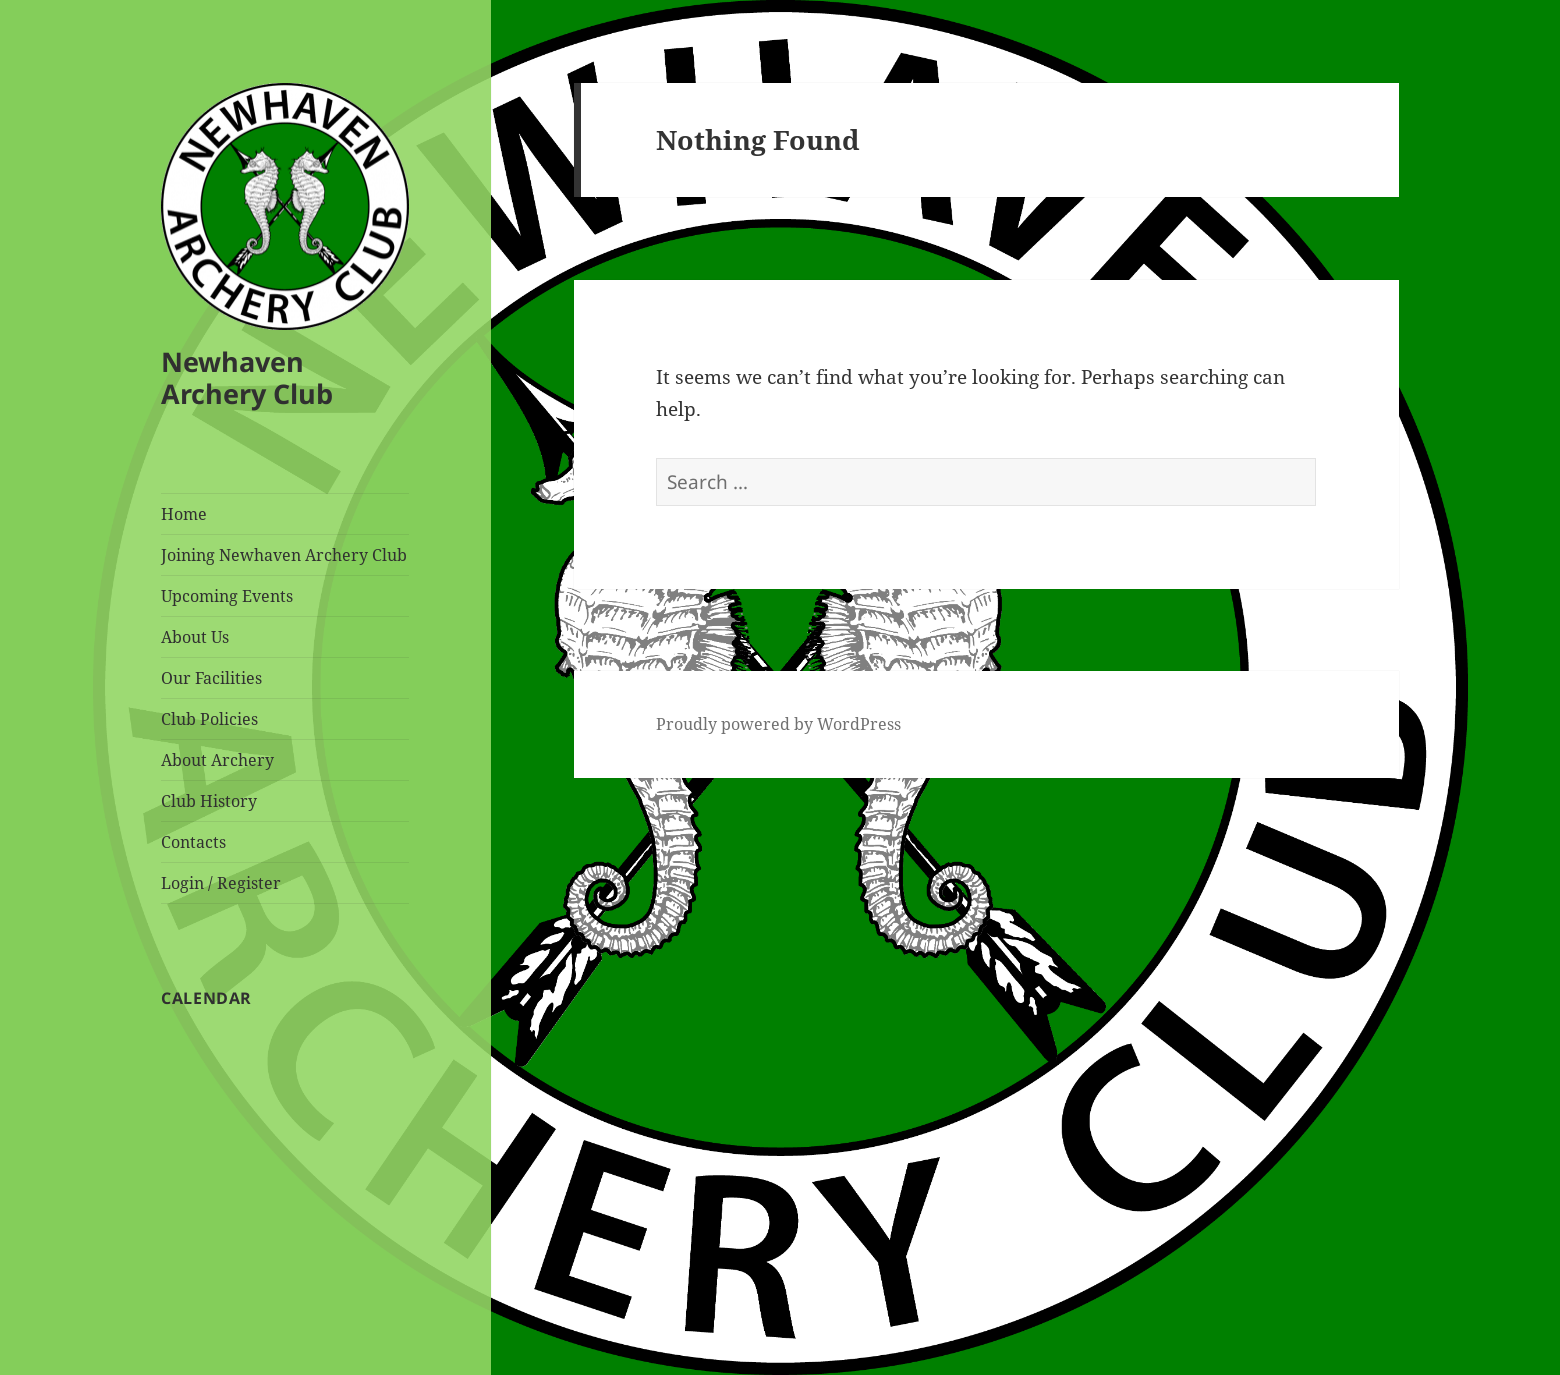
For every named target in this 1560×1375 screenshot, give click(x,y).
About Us (195, 637)
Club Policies (209, 719)
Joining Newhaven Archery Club (284, 555)
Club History (209, 801)
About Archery (217, 760)
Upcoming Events (227, 596)
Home (184, 514)
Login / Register (221, 883)
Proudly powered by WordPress (778, 724)
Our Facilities (211, 678)
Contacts (193, 842)
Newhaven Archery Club (247, 377)
